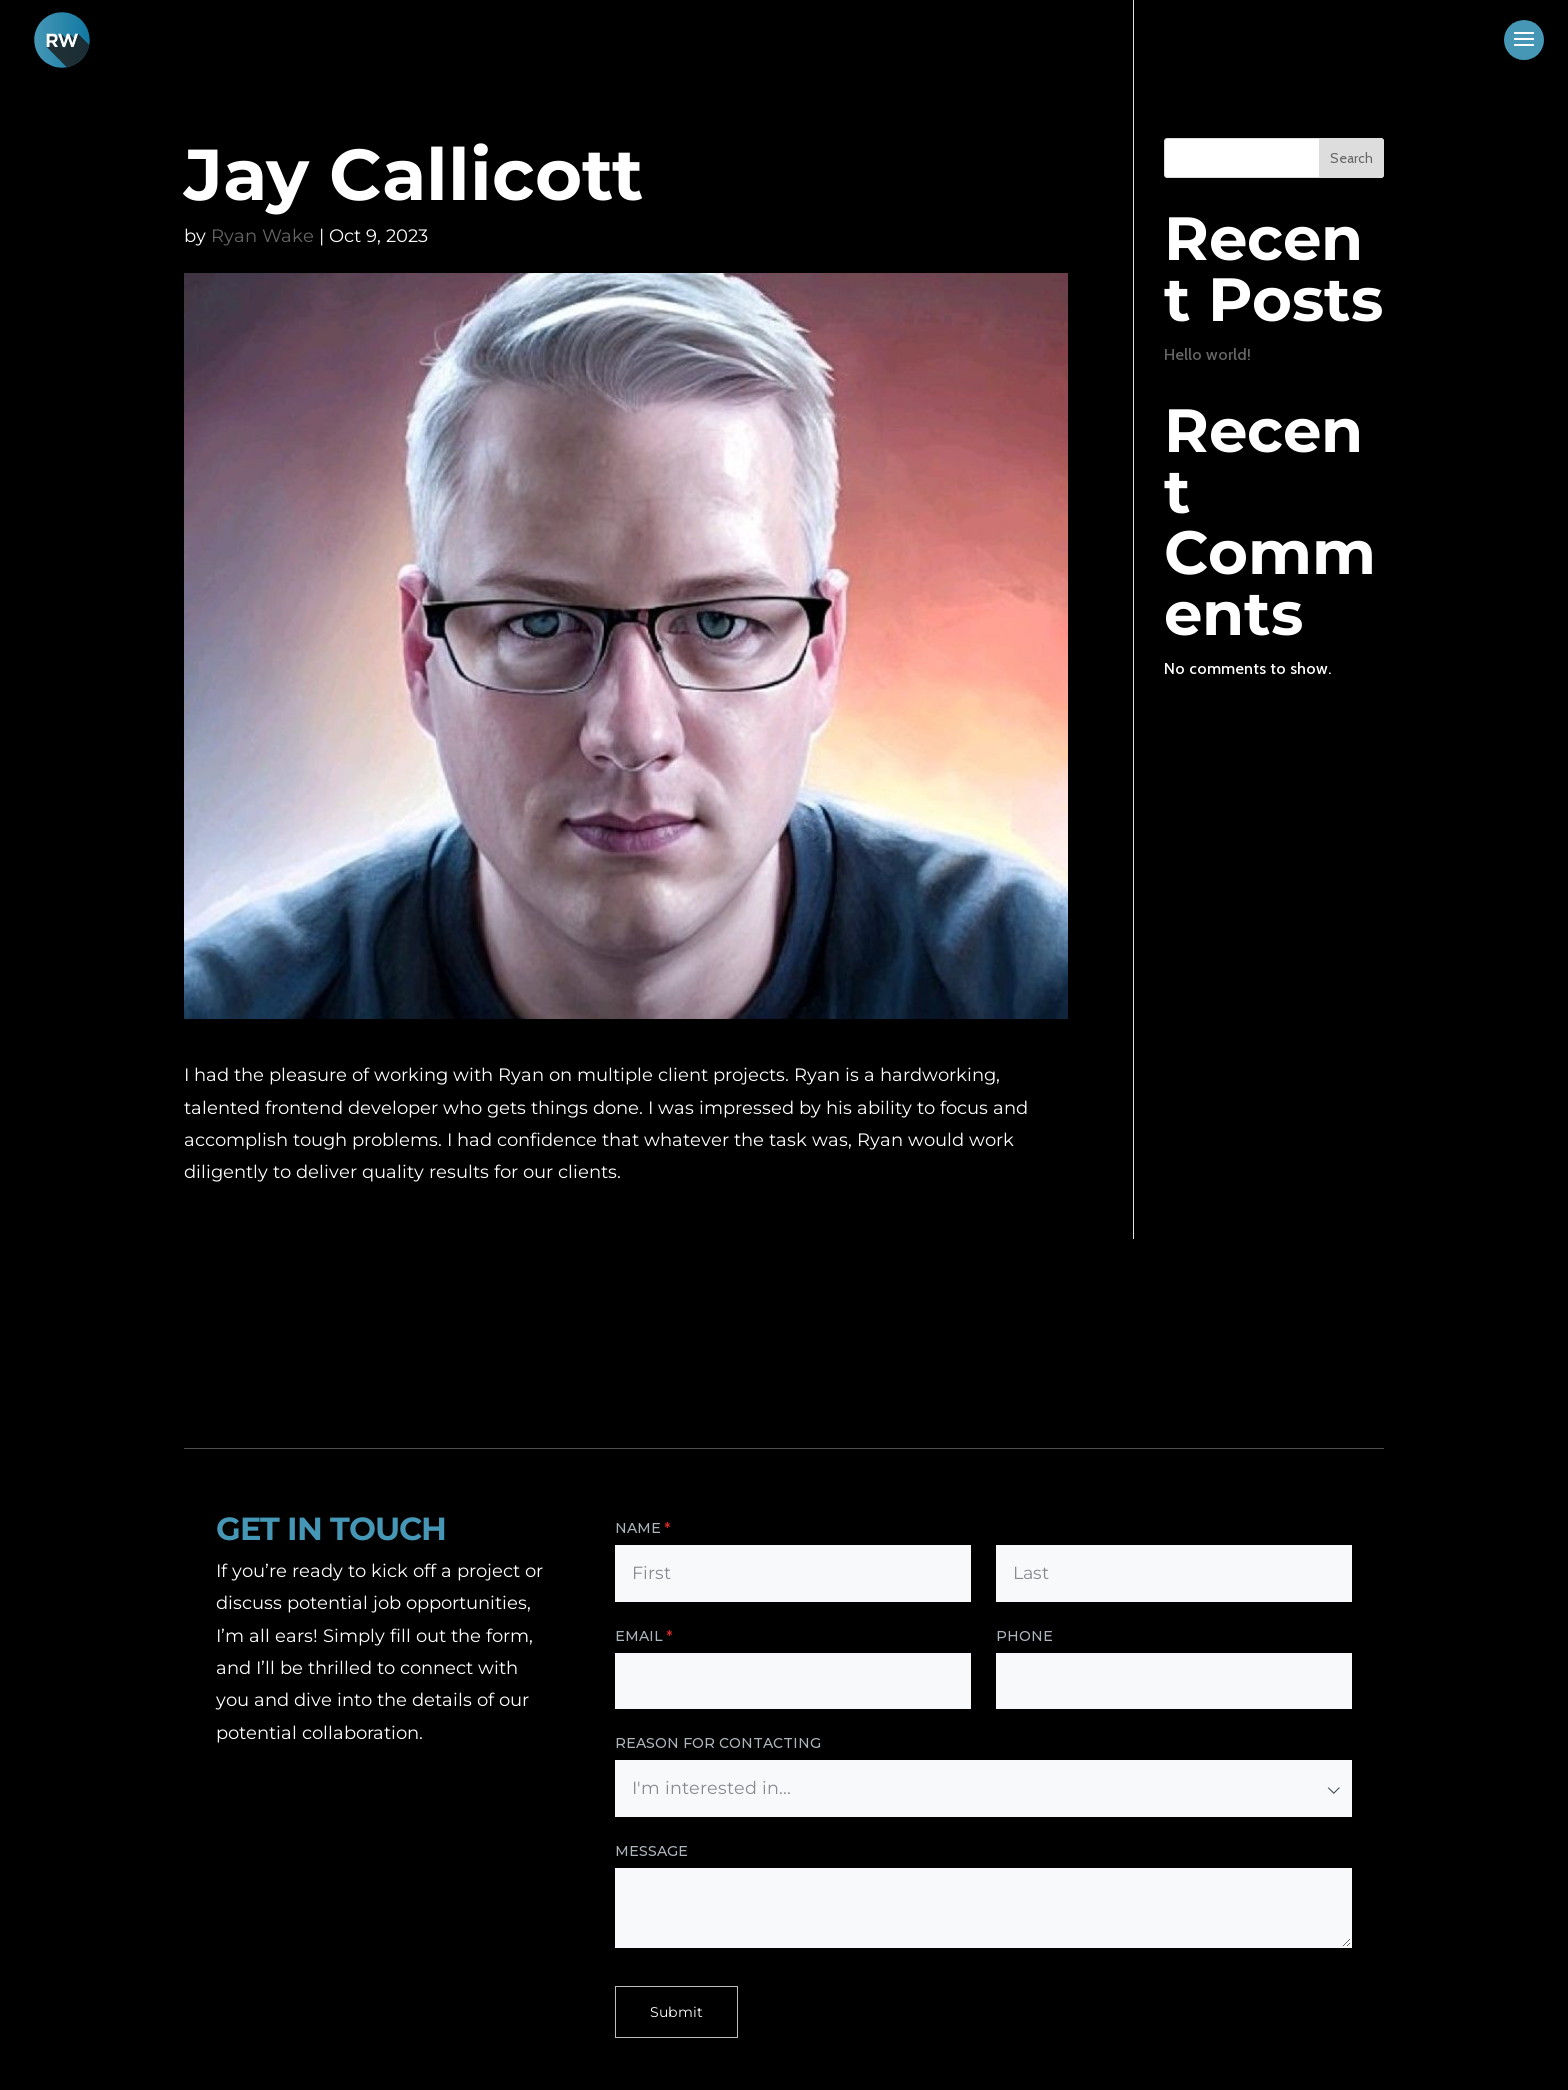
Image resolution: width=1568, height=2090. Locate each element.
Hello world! (1207, 354)
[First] (793, 1573)
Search (1351, 158)
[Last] (1174, 1573)
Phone (1024, 1636)
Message (651, 1851)
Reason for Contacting (718, 1743)
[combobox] (983, 1788)
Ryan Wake (262, 236)
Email (684, 1637)
